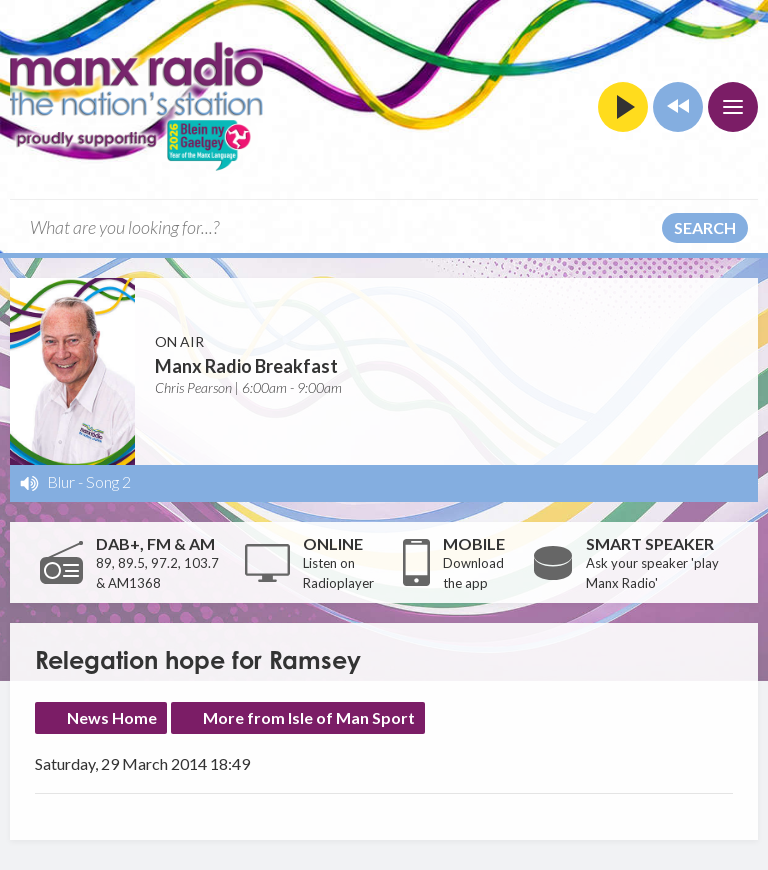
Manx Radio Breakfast (246, 366)
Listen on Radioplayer (338, 573)
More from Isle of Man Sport (309, 717)
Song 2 (108, 481)
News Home (112, 717)
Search (705, 227)
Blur (61, 481)
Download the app (473, 573)
